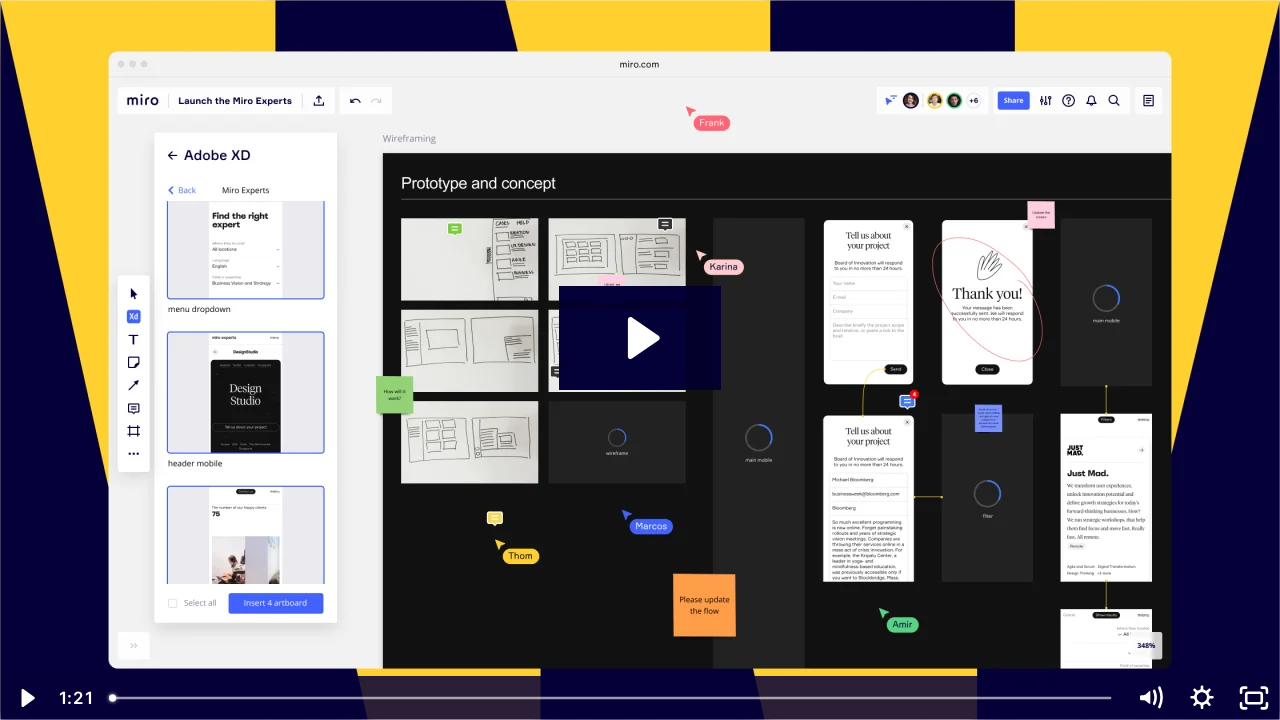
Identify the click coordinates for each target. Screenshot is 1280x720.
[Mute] (1150, 698)
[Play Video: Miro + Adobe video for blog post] (640, 338)
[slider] (612, 698)
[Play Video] (26, 698)
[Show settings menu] (1202, 698)
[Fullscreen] (1254, 698)
